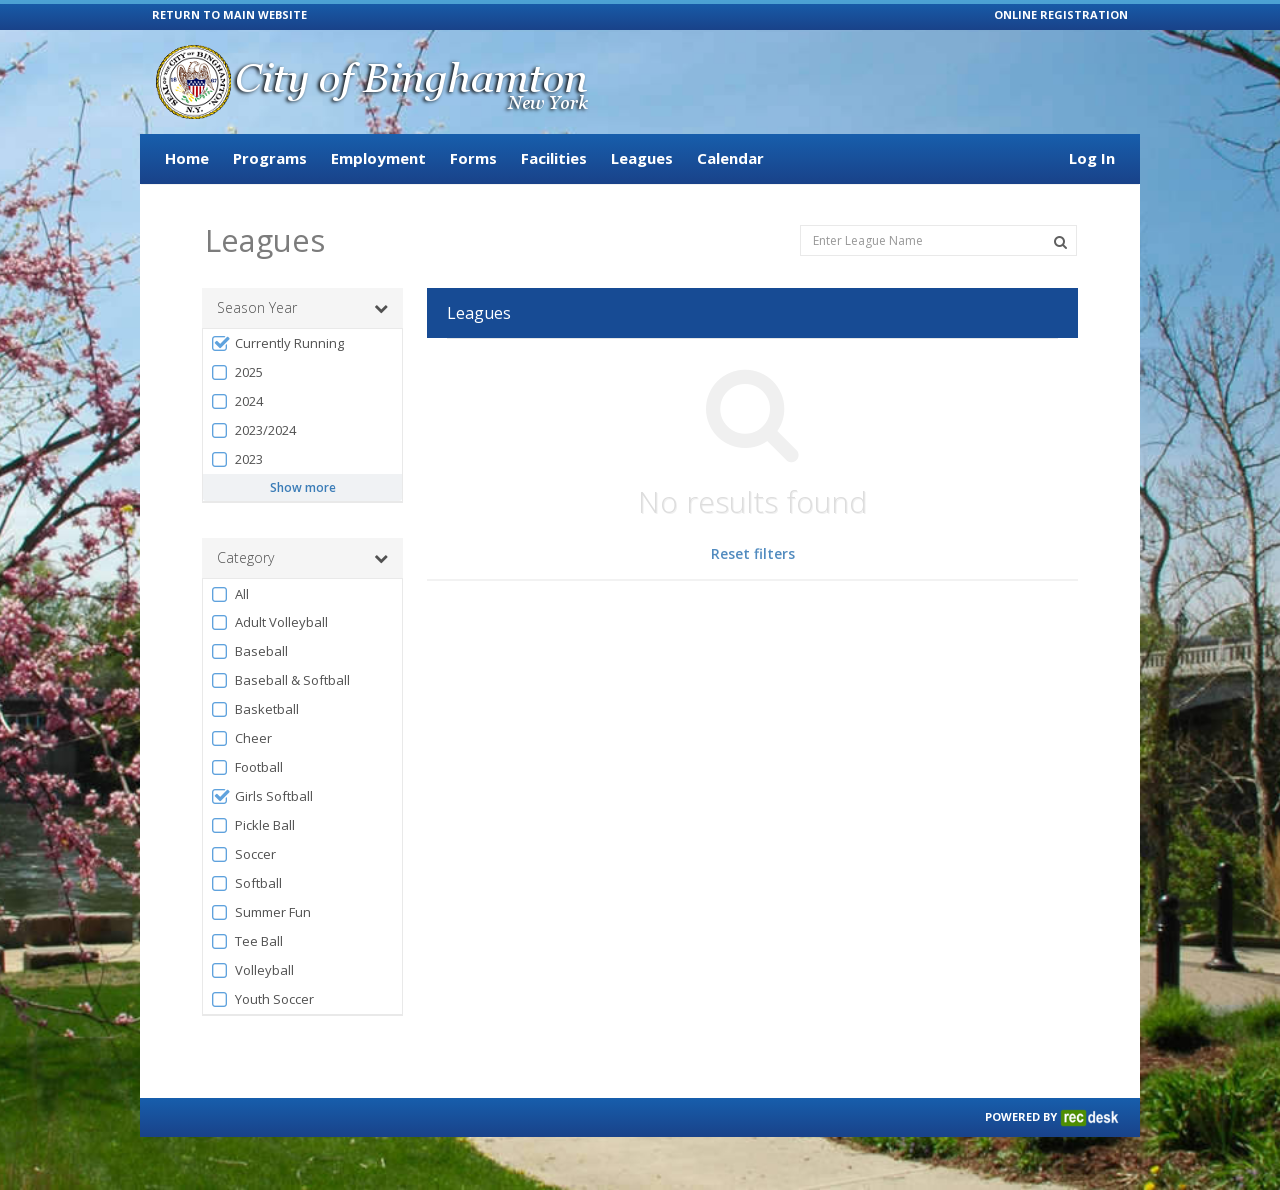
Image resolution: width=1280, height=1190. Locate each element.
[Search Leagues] (1060, 242)
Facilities (554, 158)
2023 (236, 459)
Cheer (241, 738)
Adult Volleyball (269, 622)
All (229, 594)
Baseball (249, 651)
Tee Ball (246, 941)
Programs (270, 158)
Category (302, 558)
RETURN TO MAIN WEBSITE (229, 14)
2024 (236, 401)
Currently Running (277, 343)
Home (187, 158)
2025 (236, 372)
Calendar (730, 158)
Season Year (302, 308)
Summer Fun (260, 912)
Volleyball (252, 970)
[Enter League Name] (938, 240)
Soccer (243, 854)
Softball (246, 883)
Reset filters (753, 553)
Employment (378, 158)
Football (246, 767)
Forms (473, 158)
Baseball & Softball (280, 680)
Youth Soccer (262, 999)
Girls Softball (261, 796)
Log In (1092, 158)
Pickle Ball (252, 825)
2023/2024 (253, 430)
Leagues (642, 158)
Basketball (254, 709)
